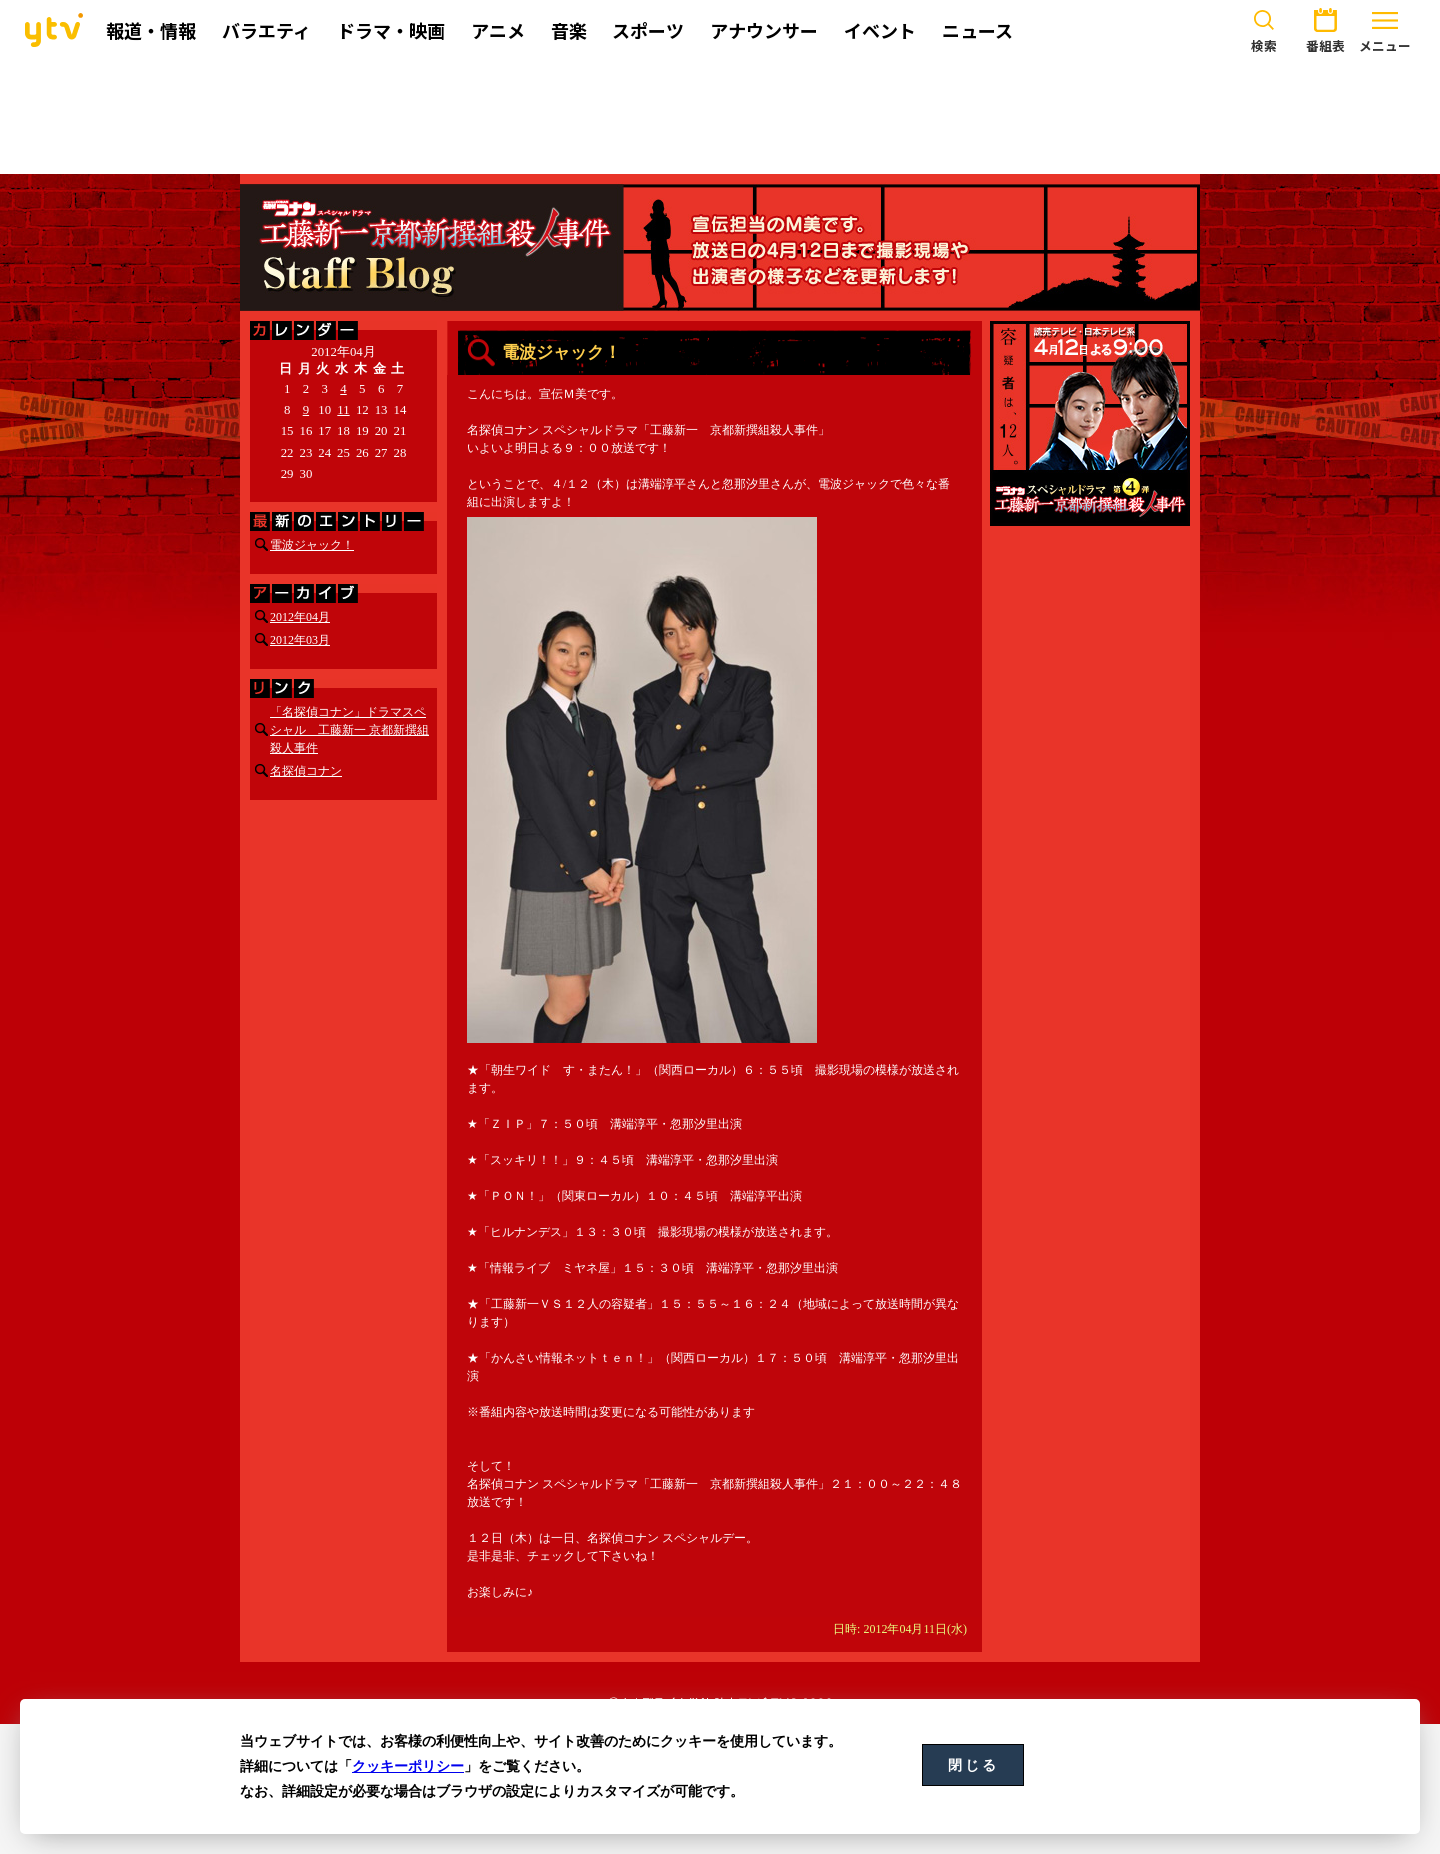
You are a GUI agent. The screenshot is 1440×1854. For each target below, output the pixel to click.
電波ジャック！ (312, 545)
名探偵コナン (306, 771)
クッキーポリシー (408, 1766)
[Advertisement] (720, 117)
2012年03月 (300, 640)
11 (343, 410)
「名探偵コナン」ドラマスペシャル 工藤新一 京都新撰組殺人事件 (349, 730)
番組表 (1325, 28)
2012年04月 (300, 617)
